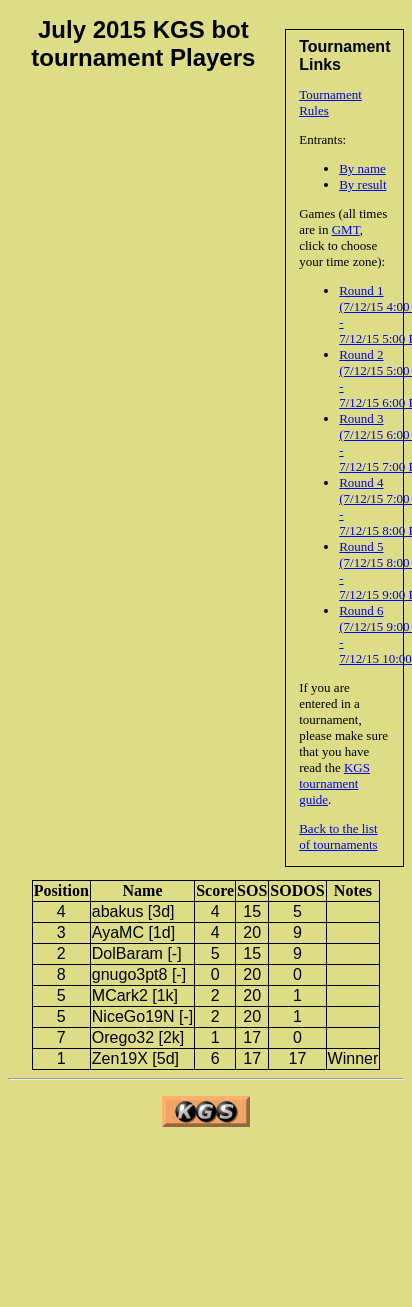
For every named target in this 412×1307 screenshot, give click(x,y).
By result (362, 184)
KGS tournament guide (334, 783)
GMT (346, 229)
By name (362, 168)
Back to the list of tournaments (338, 836)
